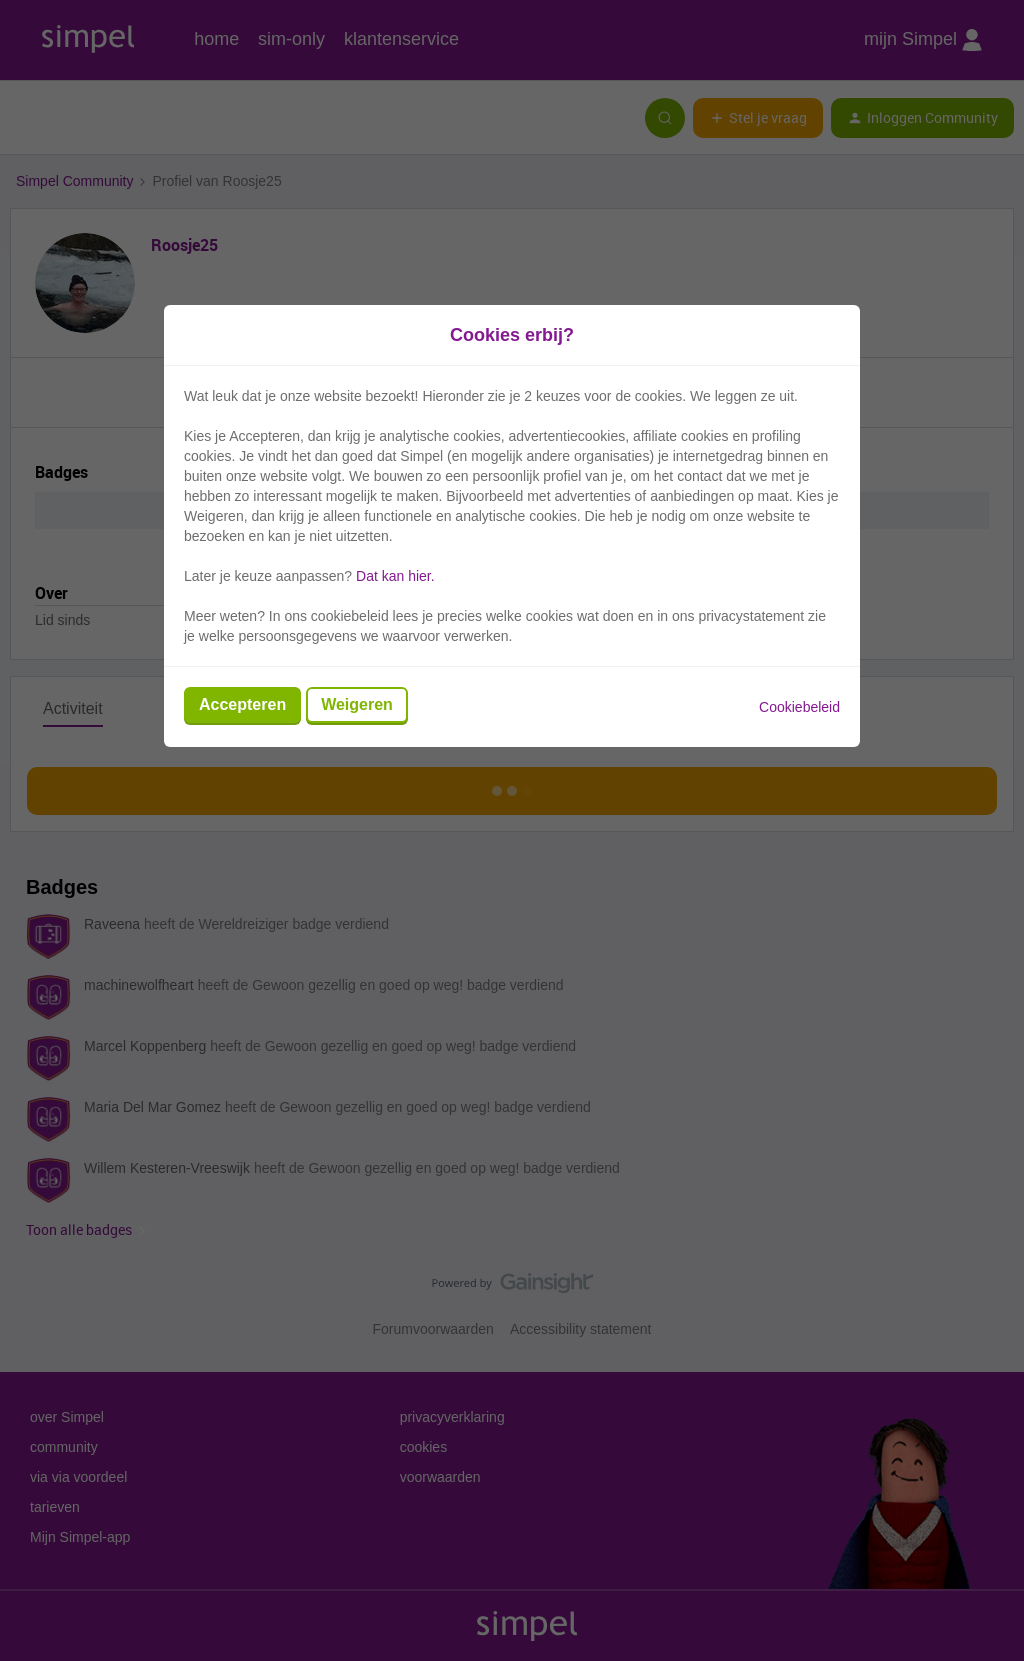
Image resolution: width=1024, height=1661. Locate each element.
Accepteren (242, 704)
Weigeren (357, 704)
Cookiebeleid (799, 707)
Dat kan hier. (395, 576)
